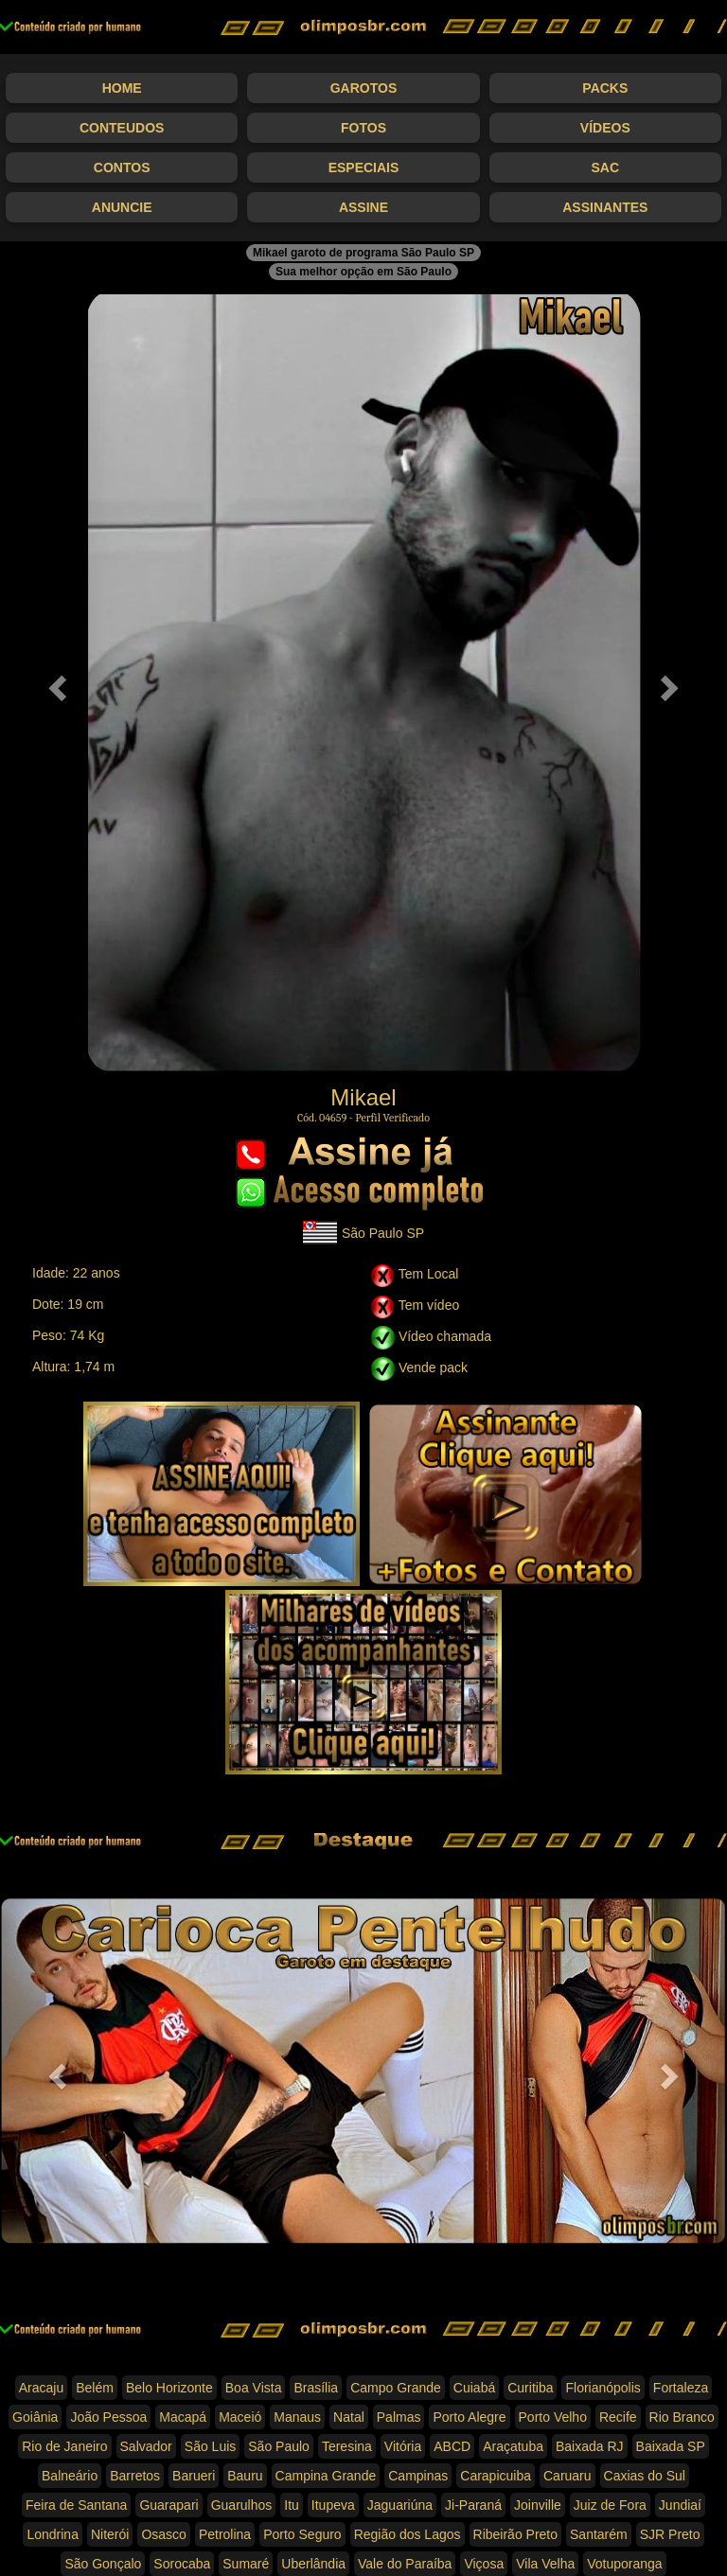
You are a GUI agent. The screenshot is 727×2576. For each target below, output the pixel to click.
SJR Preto (670, 2534)
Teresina (347, 2446)
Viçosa (484, 2563)
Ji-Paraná (473, 2505)
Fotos (363, 127)
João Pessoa (108, 2417)
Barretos (135, 2475)
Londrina (53, 2534)
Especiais (363, 167)
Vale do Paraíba (405, 2563)
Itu (291, 2505)
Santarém (599, 2534)
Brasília (315, 2387)
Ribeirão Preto (516, 2534)
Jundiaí (680, 2505)
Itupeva (333, 2505)
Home (122, 88)
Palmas (399, 2417)
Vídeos (605, 127)
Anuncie (122, 207)
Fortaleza (680, 2387)
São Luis (210, 2446)
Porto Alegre (469, 2417)
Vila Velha (545, 2563)
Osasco (163, 2534)
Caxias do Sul (644, 2475)
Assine (363, 207)
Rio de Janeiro (64, 2446)
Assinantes (604, 207)
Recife (618, 2417)
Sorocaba (181, 2563)
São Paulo (279, 2446)
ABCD (452, 2446)
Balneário (70, 2475)
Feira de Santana (76, 2505)
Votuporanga (624, 2563)
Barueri (193, 2475)
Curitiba (530, 2387)
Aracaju (41, 2387)
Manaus (297, 2417)
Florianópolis (602, 2387)
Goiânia (35, 2417)
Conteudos (122, 127)
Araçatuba (513, 2446)
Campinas (418, 2475)
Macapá (182, 2417)
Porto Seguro (302, 2534)
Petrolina (225, 2534)
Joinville (537, 2505)
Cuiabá (474, 2387)
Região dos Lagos (407, 2534)
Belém (95, 2387)
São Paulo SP (363, 1232)
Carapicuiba (495, 2475)
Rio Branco (682, 2417)
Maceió (240, 2417)
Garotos (364, 88)
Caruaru (567, 2475)
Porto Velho (553, 2417)
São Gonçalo (102, 2563)
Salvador (146, 2446)
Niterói (110, 2534)
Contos (122, 167)
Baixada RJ (590, 2446)
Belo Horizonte (169, 2387)
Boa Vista (253, 2387)
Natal (348, 2417)
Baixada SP (670, 2446)
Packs (605, 88)
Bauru (244, 2475)
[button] (54, 682)
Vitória (402, 2446)
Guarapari (168, 2505)
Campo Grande (395, 2387)
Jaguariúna (400, 2505)
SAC (606, 167)
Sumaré (245, 2563)
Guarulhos (242, 2505)
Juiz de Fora (610, 2505)
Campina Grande (326, 2475)
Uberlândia (313, 2563)
